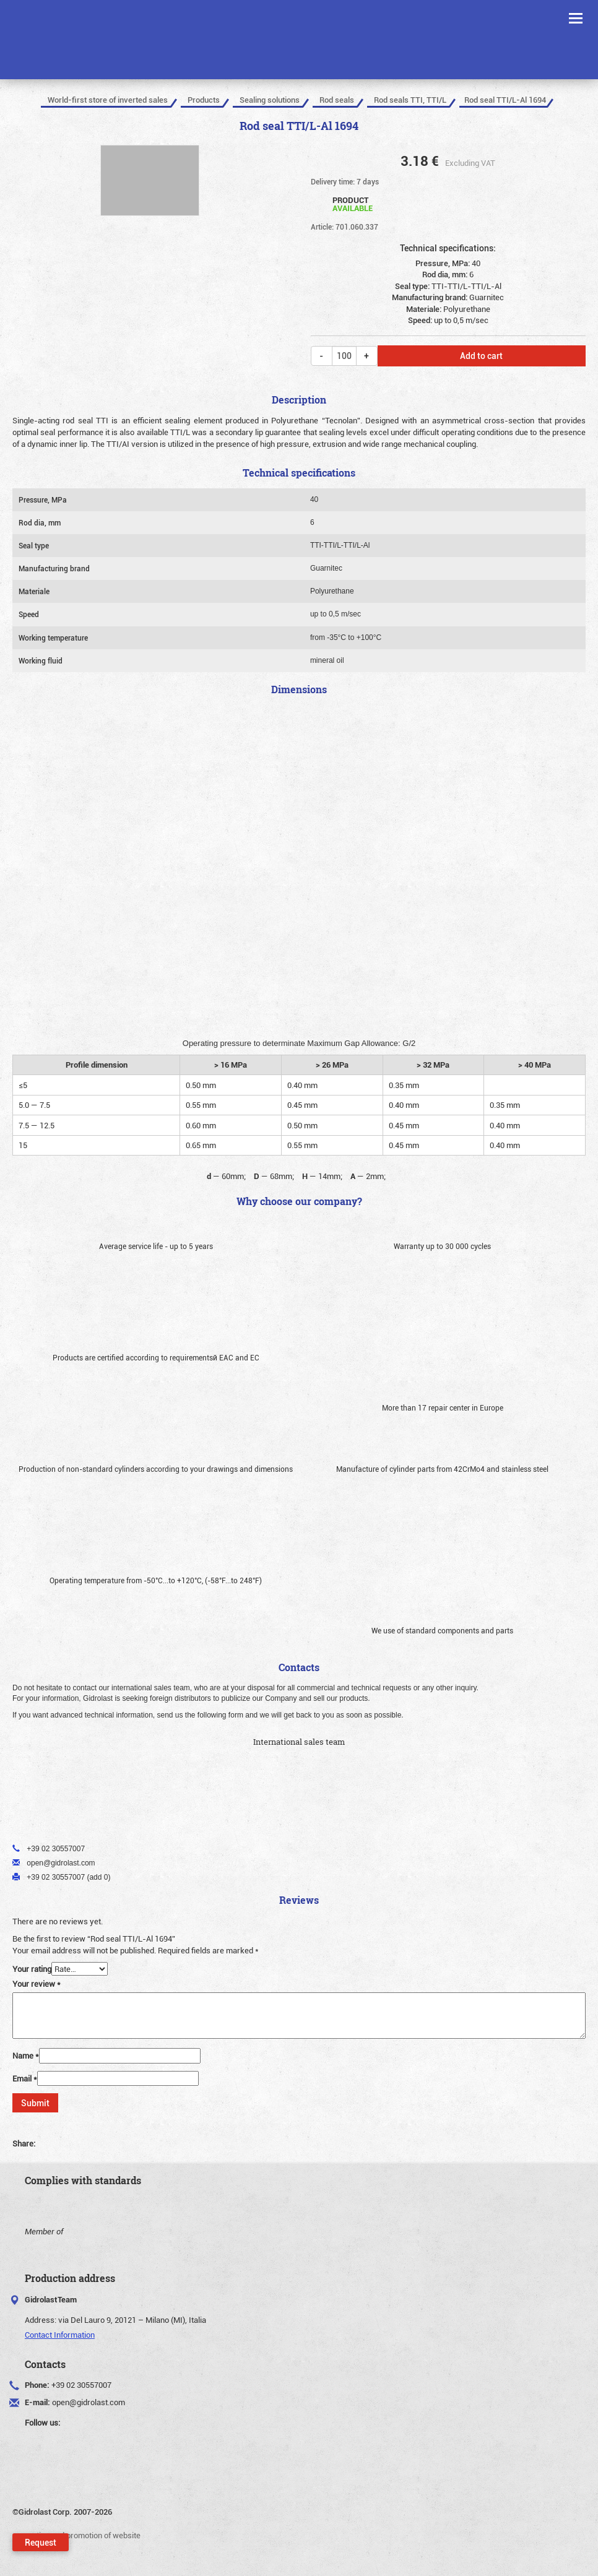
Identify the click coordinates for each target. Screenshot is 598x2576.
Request (40, 2542)
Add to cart (481, 355)
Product (352, 203)
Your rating (31, 1968)
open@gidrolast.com (88, 2402)
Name (25, 2055)
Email (24, 2078)
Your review (36, 1983)
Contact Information (60, 2334)
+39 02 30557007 (81, 2384)
